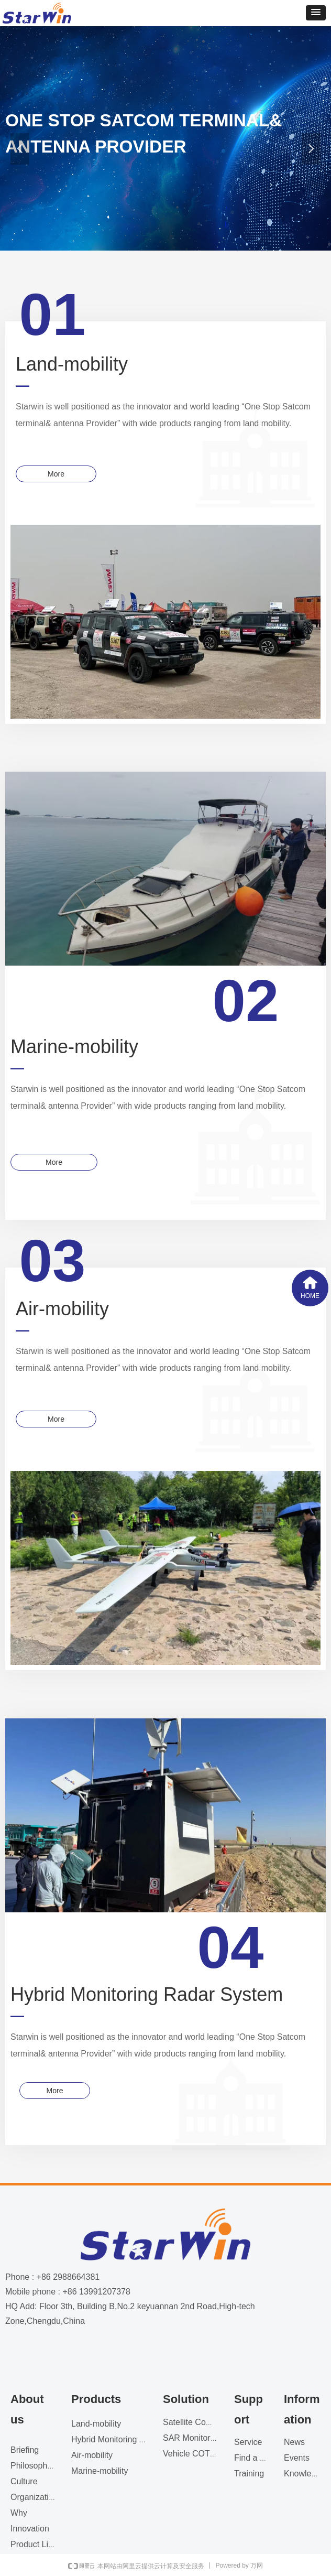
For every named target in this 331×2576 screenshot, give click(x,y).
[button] (316, 12)
